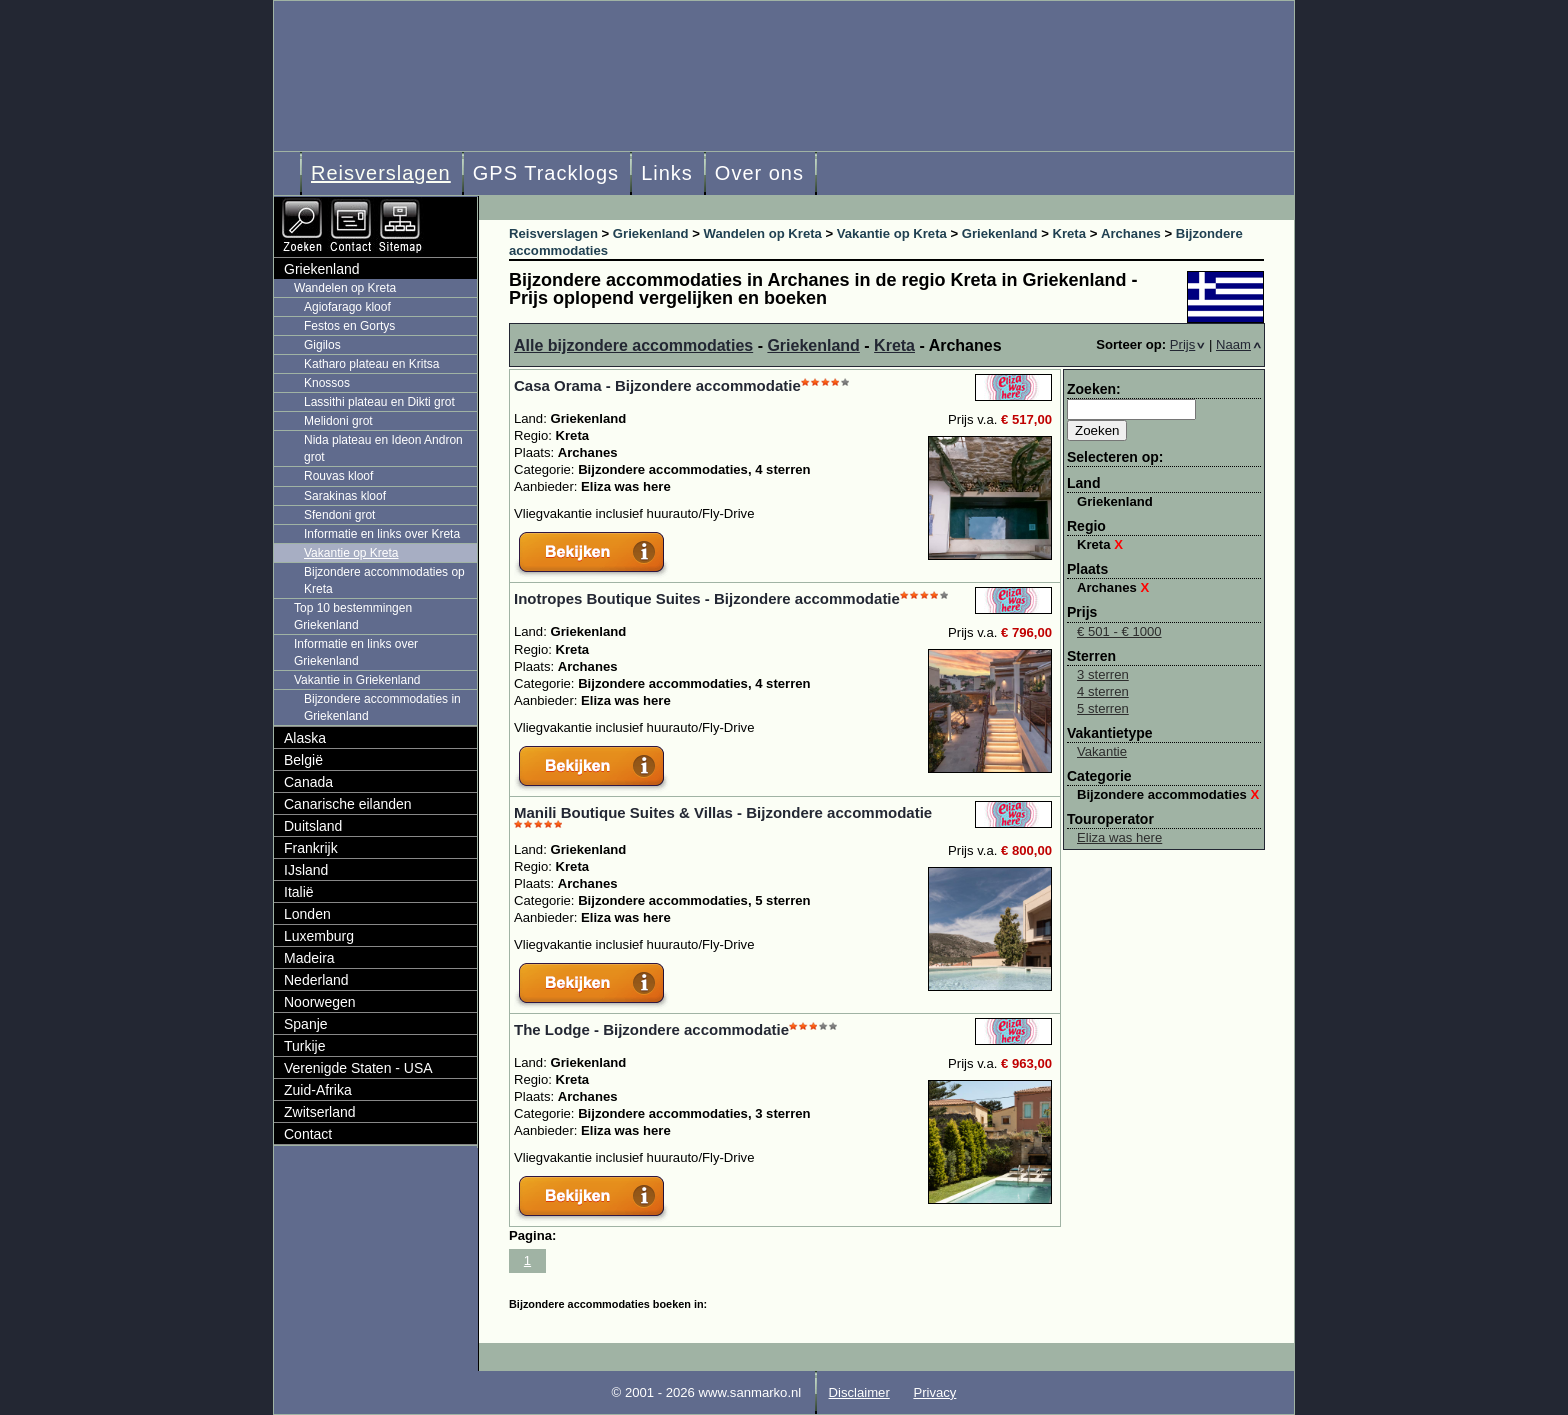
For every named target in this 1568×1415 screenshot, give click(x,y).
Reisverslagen (381, 173)
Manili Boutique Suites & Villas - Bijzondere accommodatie (723, 812)
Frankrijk (311, 848)
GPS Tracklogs (546, 173)
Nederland (316, 980)
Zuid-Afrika (318, 1090)
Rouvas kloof (338, 476)
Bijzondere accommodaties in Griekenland (382, 707)
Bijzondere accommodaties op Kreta (384, 580)
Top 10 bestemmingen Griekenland (353, 616)
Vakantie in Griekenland (357, 680)
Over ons (759, 173)
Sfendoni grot (339, 515)
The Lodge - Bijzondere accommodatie (651, 1029)
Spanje (306, 1024)
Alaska (305, 738)
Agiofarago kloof (347, 307)
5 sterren (1103, 708)
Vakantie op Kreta (351, 553)
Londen (307, 914)
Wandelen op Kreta (345, 288)
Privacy (934, 1392)
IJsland (306, 870)
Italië (299, 892)
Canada (308, 782)
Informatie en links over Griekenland (356, 652)
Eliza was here (1119, 837)
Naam (1238, 344)
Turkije (305, 1046)
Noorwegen (320, 1002)
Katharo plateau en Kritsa (371, 364)
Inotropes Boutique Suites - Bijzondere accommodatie (707, 598)
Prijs (1188, 344)
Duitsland (313, 826)
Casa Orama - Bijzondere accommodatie (657, 385)
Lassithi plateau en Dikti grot (379, 402)
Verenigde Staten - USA (358, 1068)
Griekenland (813, 345)
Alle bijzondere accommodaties (633, 345)
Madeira (309, 958)
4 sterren (1103, 691)
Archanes (1113, 587)
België (303, 760)
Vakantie (1102, 751)
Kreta (894, 345)
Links (667, 173)
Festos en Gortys (349, 326)
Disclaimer (859, 1392)
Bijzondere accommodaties (1168, 794)
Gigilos (322, 345)
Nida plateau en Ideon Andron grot (383, 448)
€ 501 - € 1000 (1119, 631)
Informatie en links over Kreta (382, 534)
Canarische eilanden (348, 804)
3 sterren (1103, 674)
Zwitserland (320, 1112)
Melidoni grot (338, 421)
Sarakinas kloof (345, 496)
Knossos (327, 383)
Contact (308, 1134)
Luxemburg (319, 936)
